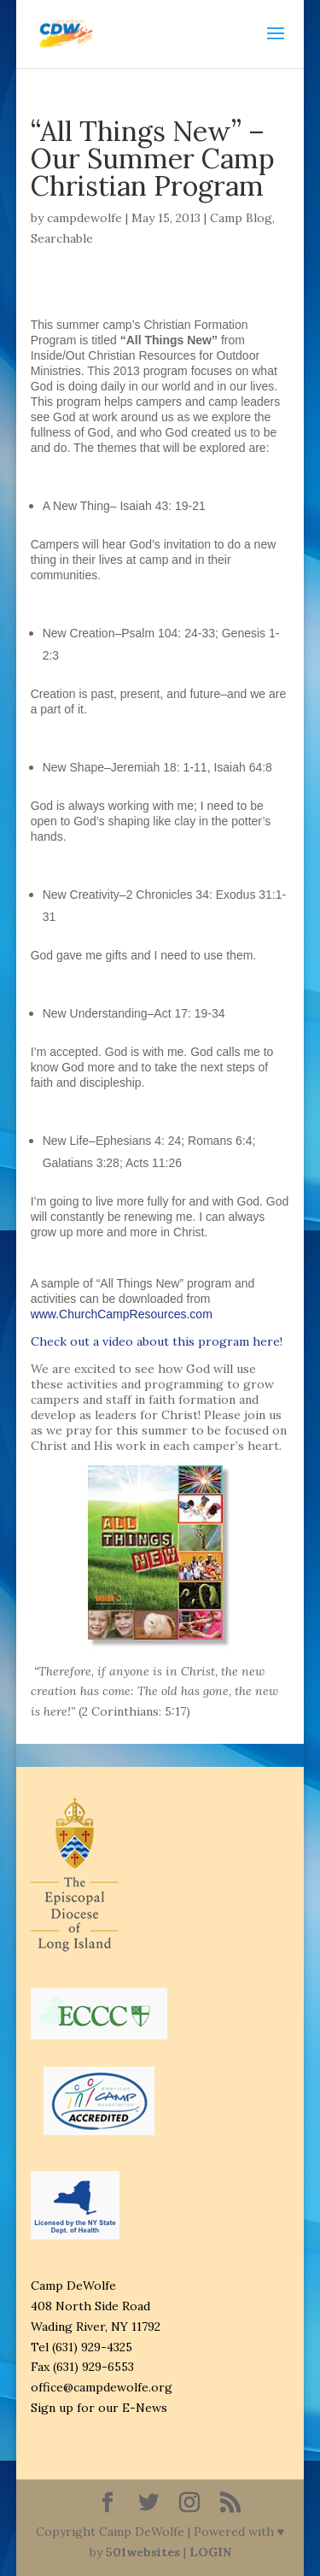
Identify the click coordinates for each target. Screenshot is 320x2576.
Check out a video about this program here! (156, 1341)
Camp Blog (241, 218)
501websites (143, 2552)
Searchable (62, 238)
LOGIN (210, 2552)
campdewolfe (84, 218)
